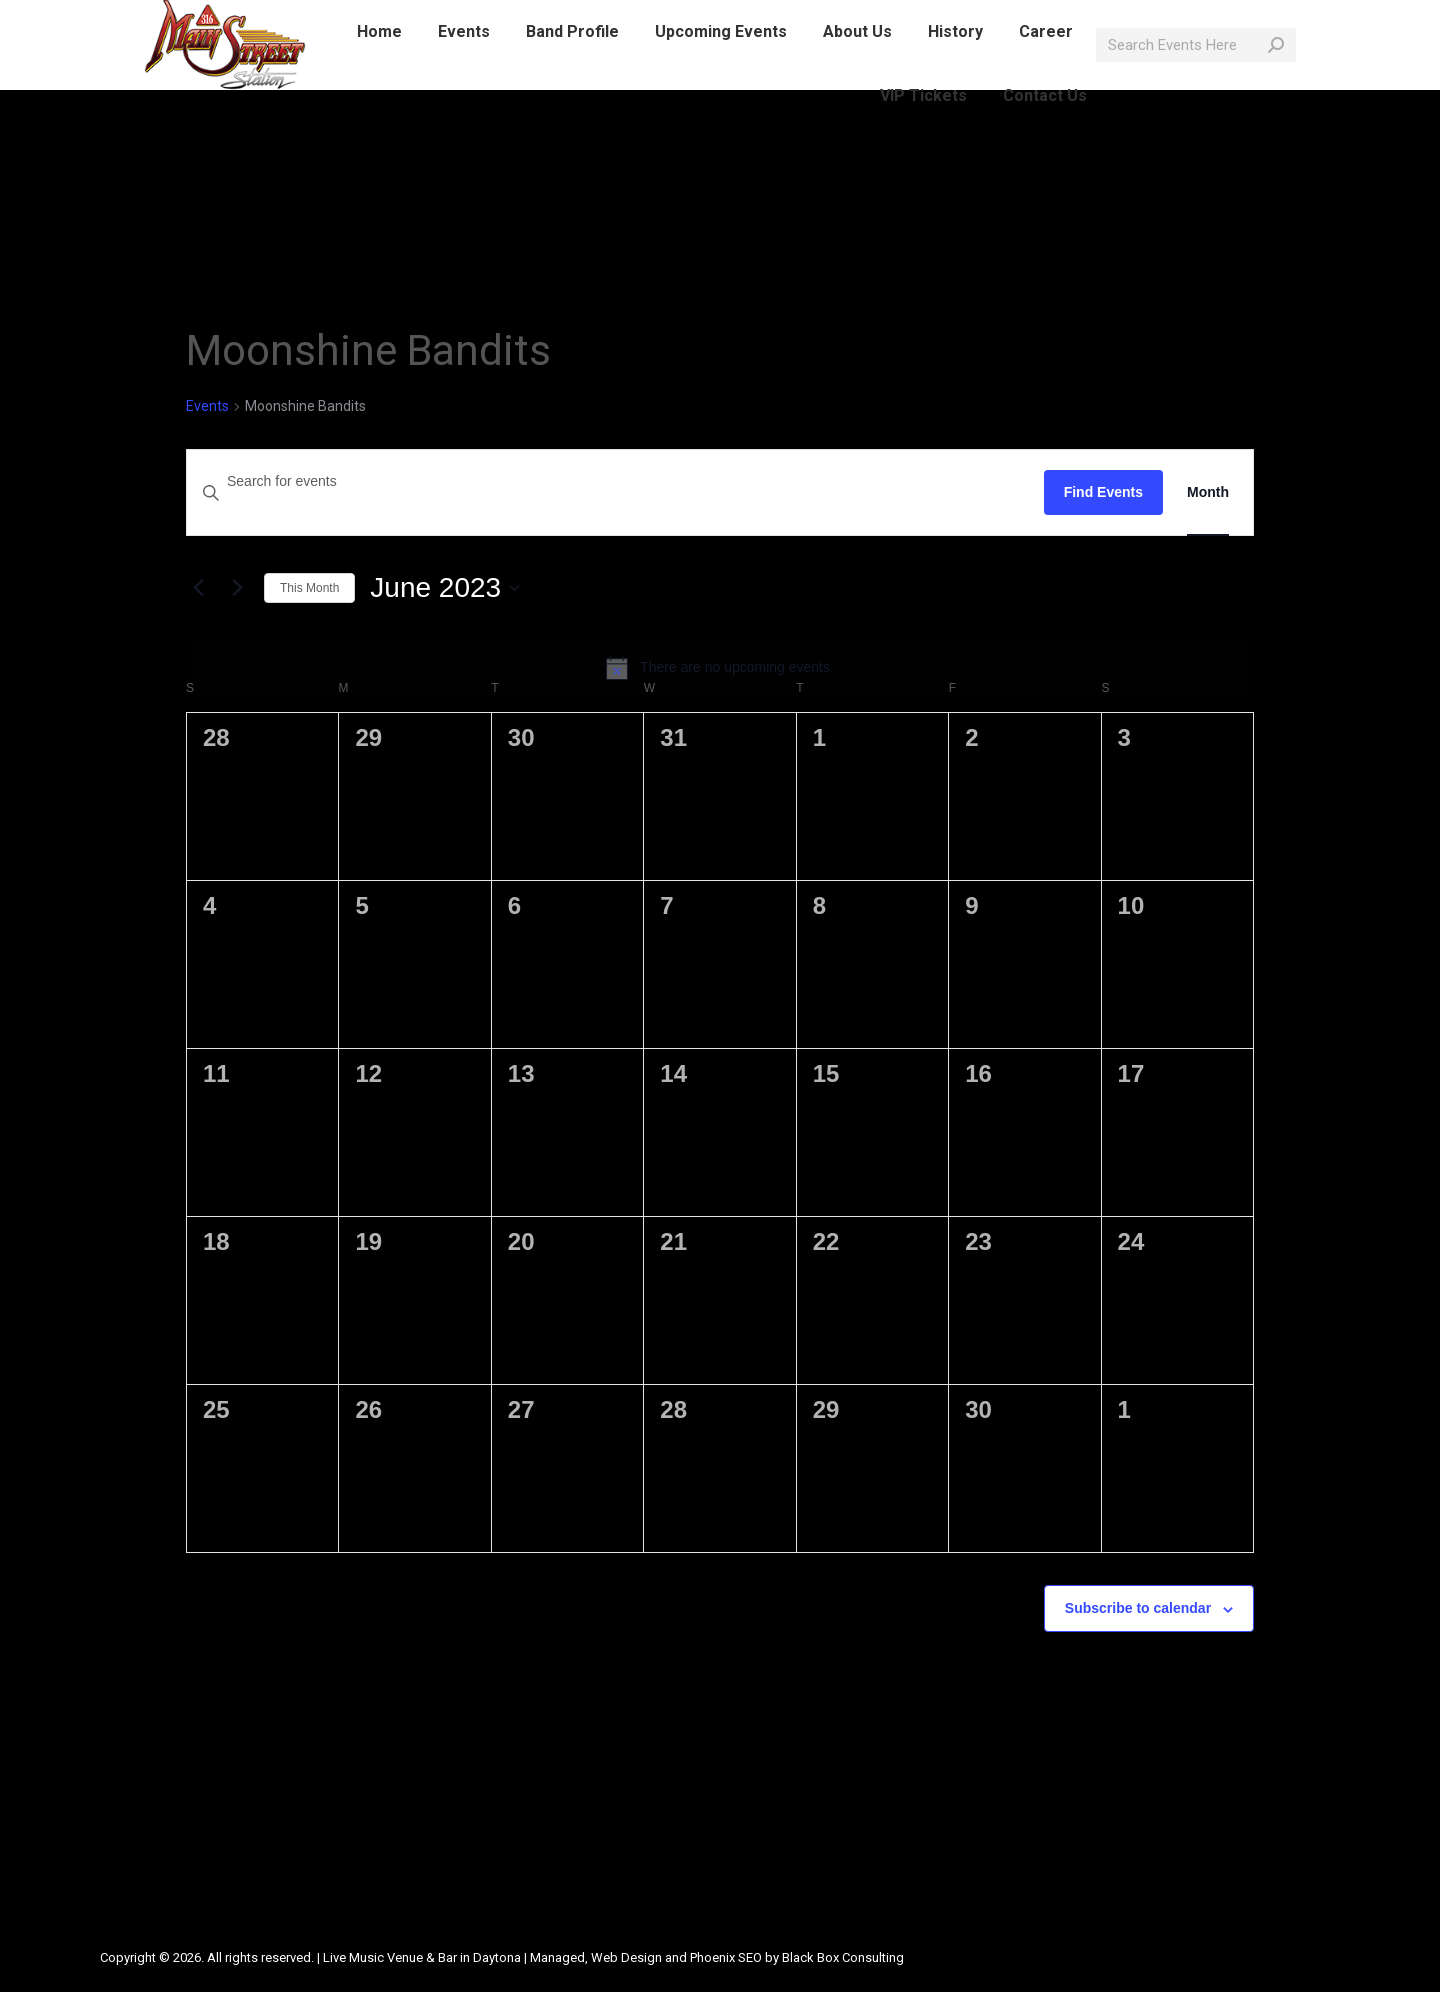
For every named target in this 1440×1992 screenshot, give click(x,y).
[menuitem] (379, 68)
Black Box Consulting (843, 1957)
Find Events (1103, 492)
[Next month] (237, 588)
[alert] (720, 668)
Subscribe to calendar (1138, 1608)
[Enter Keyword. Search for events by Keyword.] (615, 481)
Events (207, 406)
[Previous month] (198, 588)
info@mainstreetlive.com (400, 18)
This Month (309, 588)
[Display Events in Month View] (1208, 492)
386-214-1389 (244, 18)
